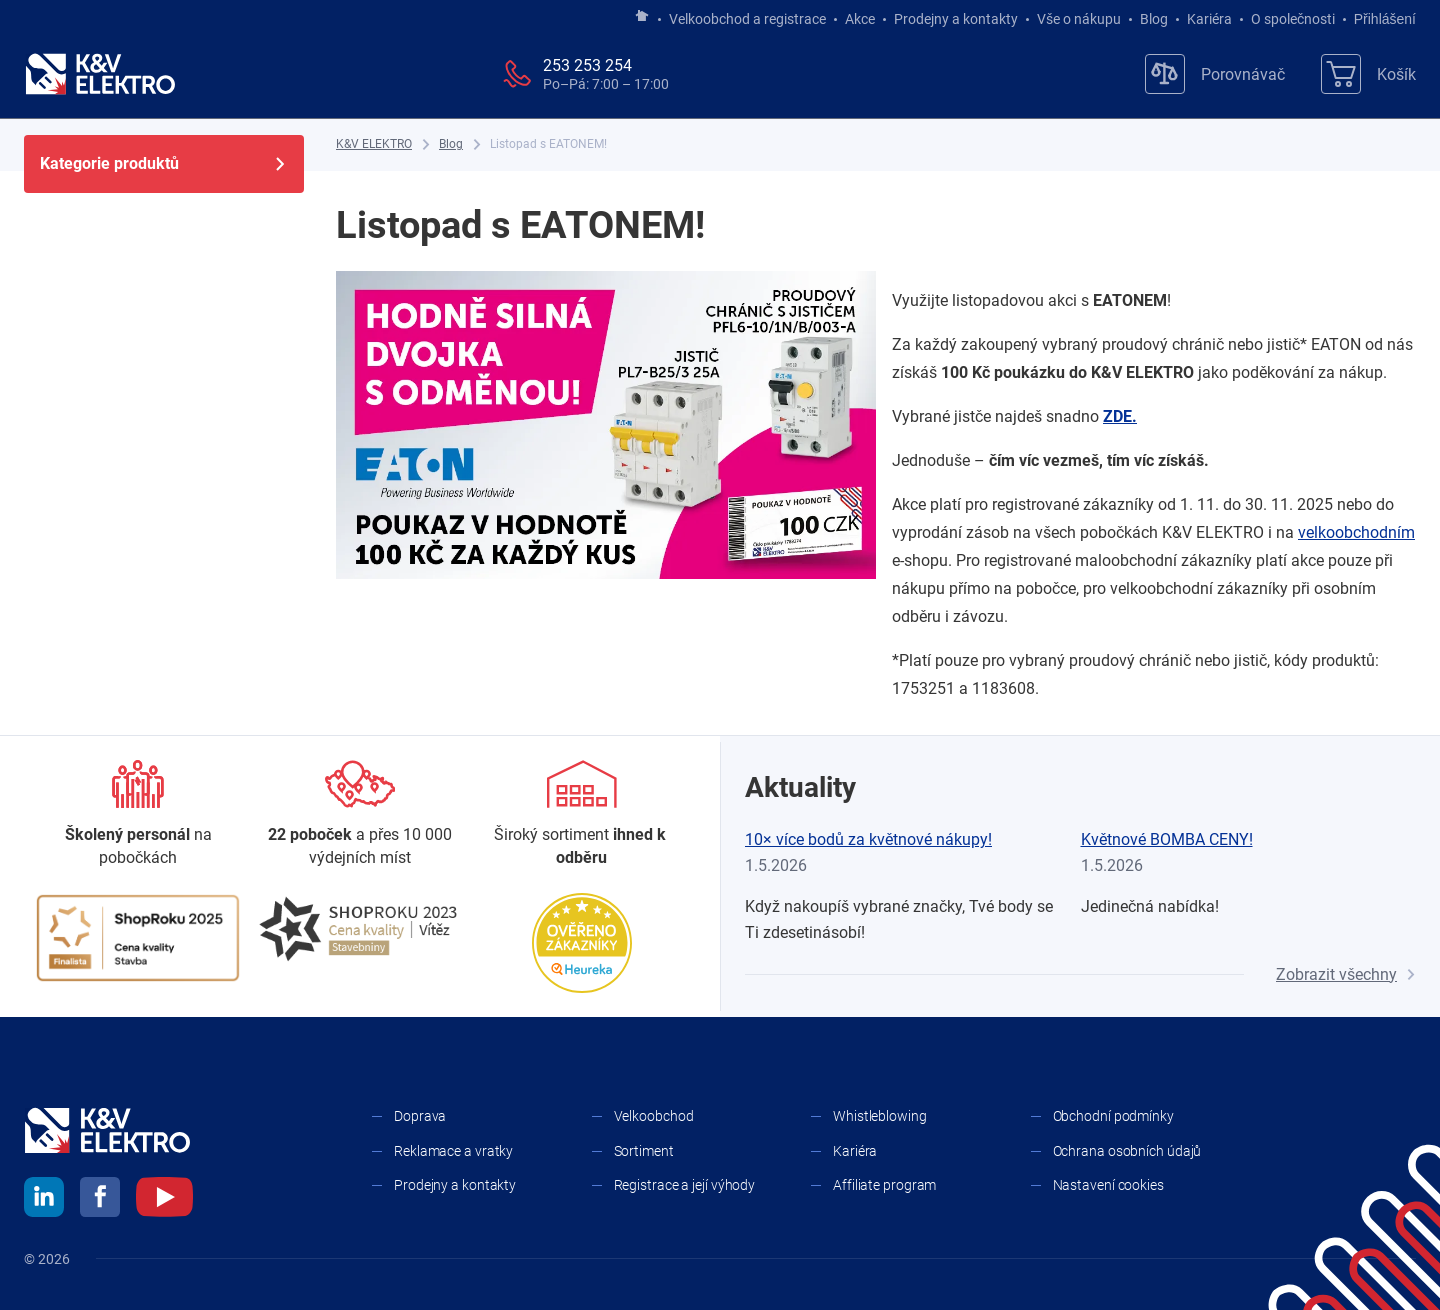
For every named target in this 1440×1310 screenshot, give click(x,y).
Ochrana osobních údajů (1127, 1151)
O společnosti (1293, 19)
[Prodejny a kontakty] (360, 814)
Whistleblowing (880, 1116)
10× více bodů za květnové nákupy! (868, 839)
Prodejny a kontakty (956, 19)
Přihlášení (1379, 19)
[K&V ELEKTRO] (100, 74)
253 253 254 (587, 65)
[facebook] (100, 1200)
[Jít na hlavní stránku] (642, 17)
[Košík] (1368, 74)
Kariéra (1209, 19)
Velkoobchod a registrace (747, 19)
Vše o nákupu (1079, 19)
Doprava (420, 1116)
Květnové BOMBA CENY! (1167, 839)
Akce (860, 19)
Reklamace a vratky (453, 1151)
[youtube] (164, 1200)
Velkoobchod (654, 1116)
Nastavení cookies (1108, 1185)
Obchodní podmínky (1113, 1116)
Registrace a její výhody (685, 1185)
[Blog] (451, 144)
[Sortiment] (582, 814)
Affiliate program (884, 1185)
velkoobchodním (1356, 532)
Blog (1154, 19)
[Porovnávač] (1215, 74)
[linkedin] (44, 1200)
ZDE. (1120, 416)
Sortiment (644, 1151)
